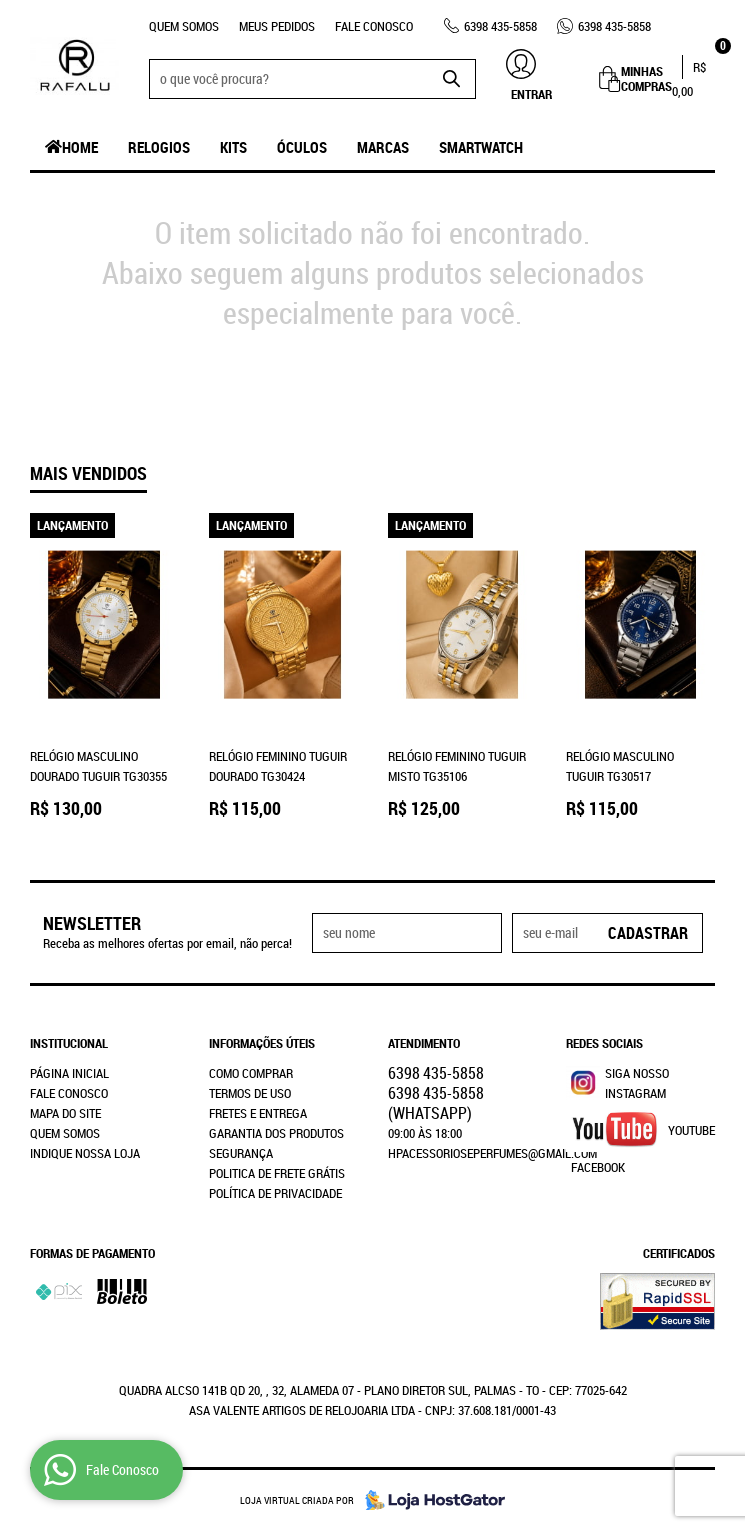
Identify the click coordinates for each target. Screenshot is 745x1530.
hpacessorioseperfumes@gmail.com (492, 1153)
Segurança (241, 1153)
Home (80, 147)
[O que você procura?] (451, 79)
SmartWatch (481, 147)
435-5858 (500, 26)
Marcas (383, 147)
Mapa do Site (65, 1113)
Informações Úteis (262, 1043)
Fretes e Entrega (258, 1113)
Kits (233, 147)
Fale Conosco (374, 26)
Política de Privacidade (275, 1193)
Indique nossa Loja (85, 1153)
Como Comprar (251, 1073)
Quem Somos (184, 26)
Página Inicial (69, 1073)
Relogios (159, 147)
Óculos (302, 147)
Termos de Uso (250, 1093)
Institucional (69, 1043)
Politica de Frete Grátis (277, 1173)
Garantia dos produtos (276, 1133)
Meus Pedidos (277, 26)
